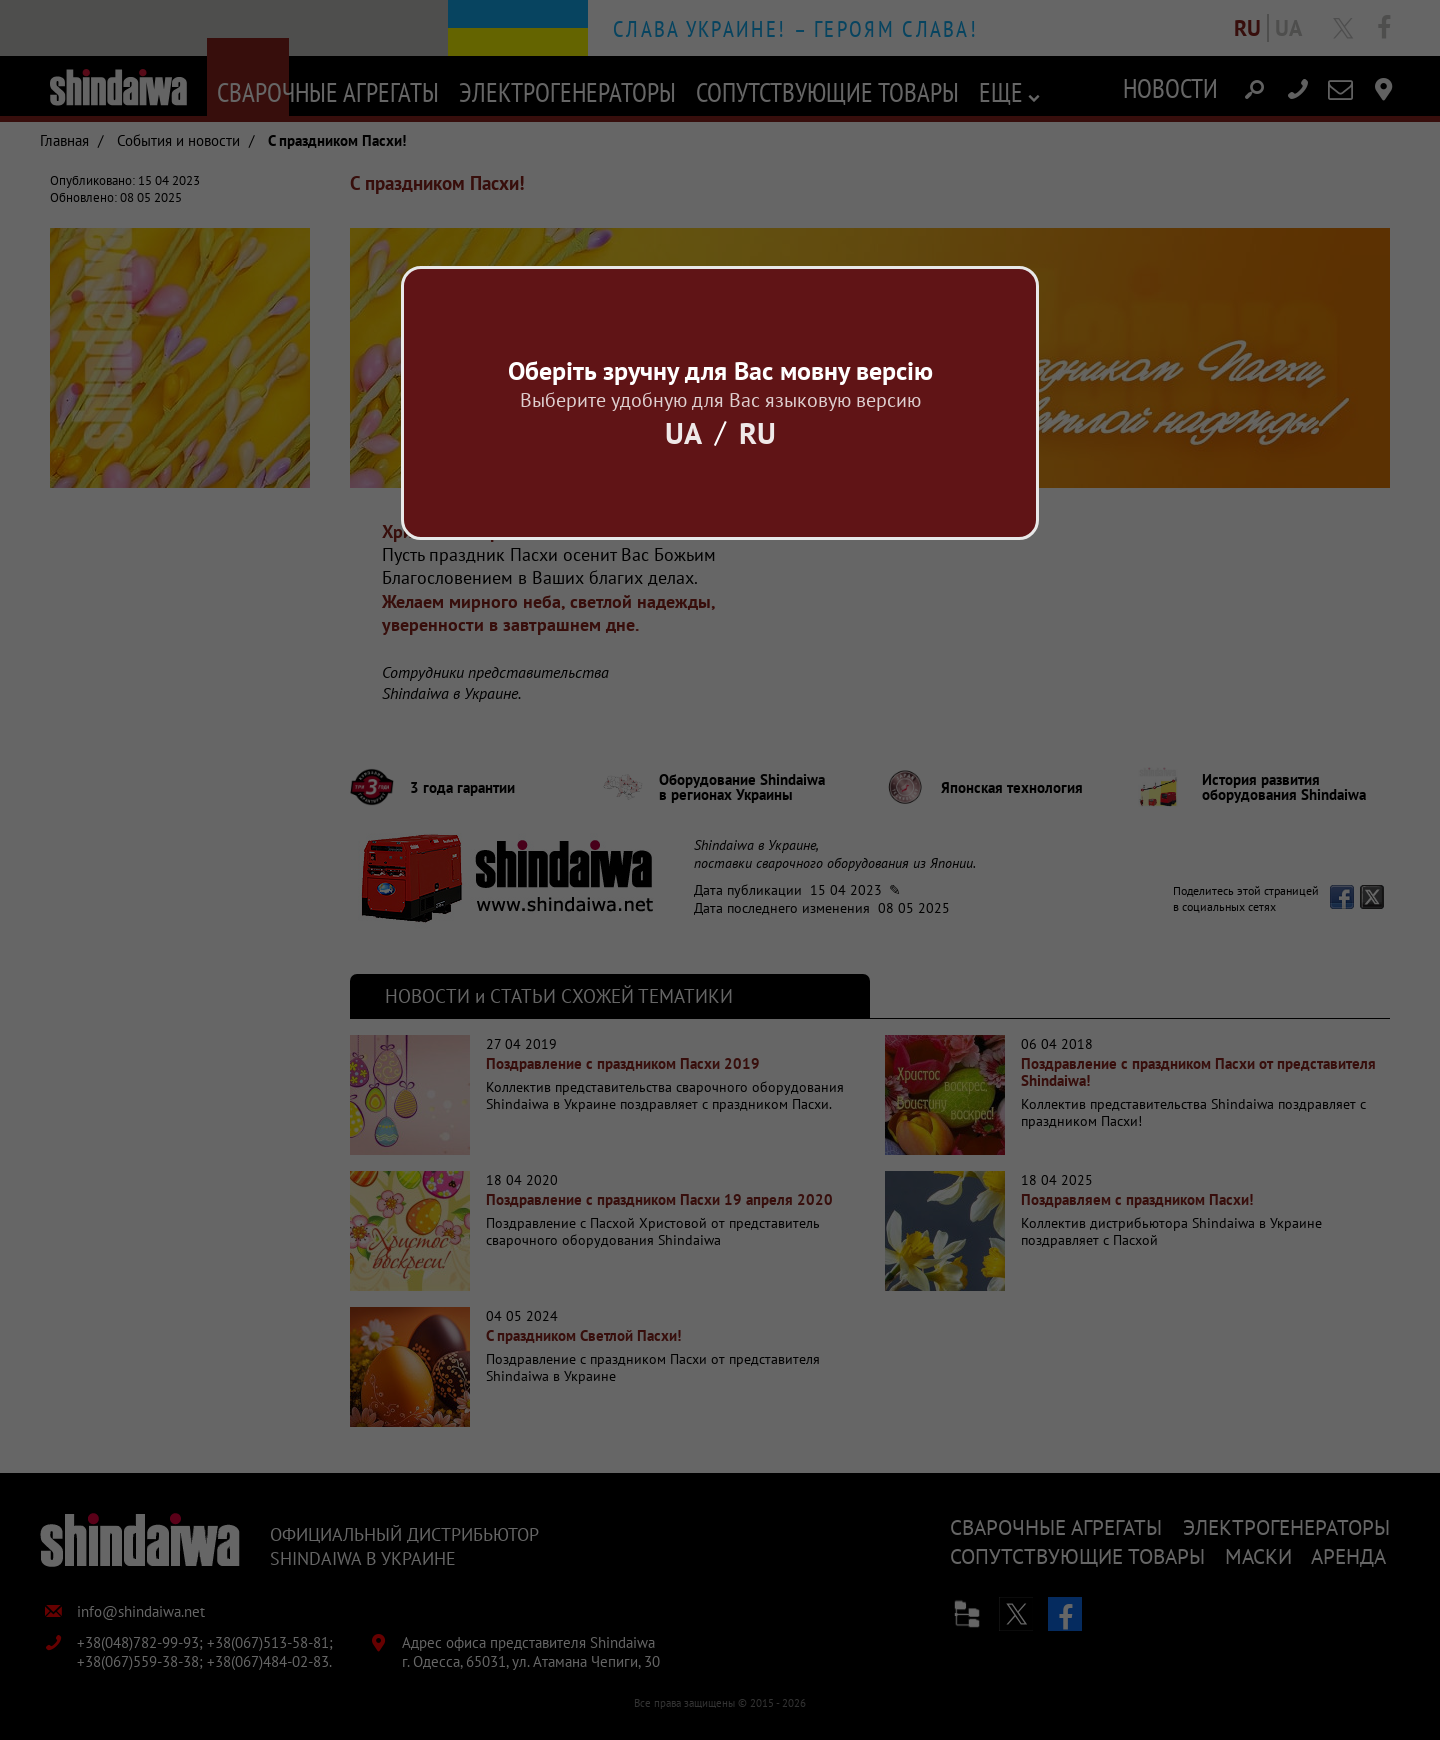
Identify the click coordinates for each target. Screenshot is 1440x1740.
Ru (757, 432)
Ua (683, 432)
